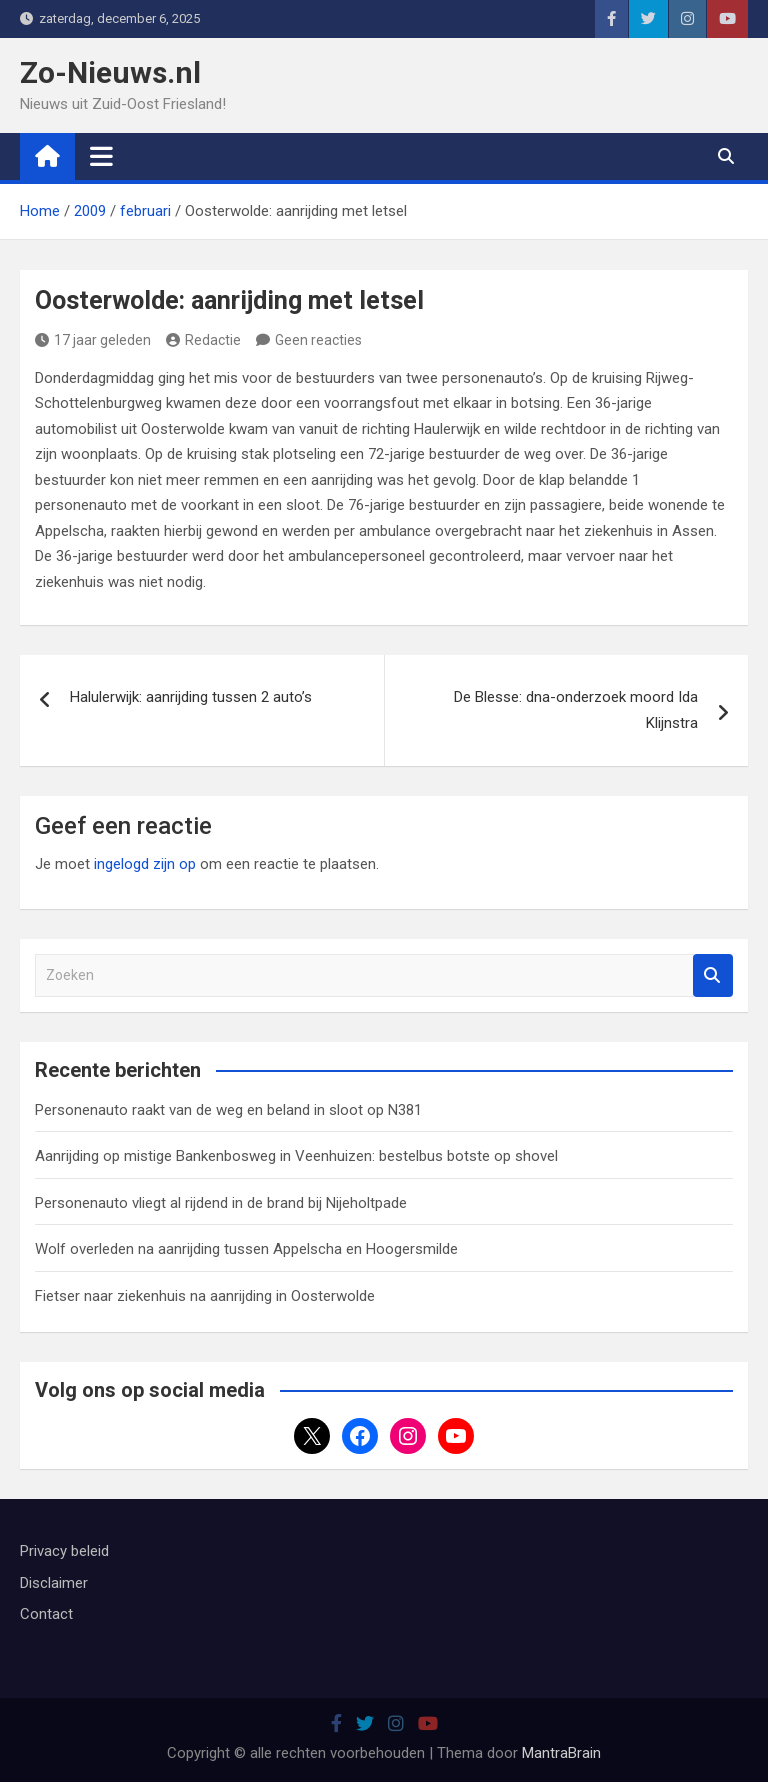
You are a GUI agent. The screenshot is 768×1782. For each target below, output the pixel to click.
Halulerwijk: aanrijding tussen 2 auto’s (191, 697)
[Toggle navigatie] (101, 156)
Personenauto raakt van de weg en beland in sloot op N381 (228, 1110)
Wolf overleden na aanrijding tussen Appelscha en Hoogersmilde (246, 1249)
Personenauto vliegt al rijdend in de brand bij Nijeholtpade (221, 1203)
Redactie (203, 340)
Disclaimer (54, 1583)
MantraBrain (561, 1753)
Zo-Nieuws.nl (110, 72)
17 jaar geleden (93, 340)
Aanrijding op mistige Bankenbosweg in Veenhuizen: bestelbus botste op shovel (296, 1156)
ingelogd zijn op (145, 864)
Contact (46, 1614)
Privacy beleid (64, 1551)
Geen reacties (318, 340)
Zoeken (713, 975)
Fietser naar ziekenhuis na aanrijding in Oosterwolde (205, 1296)
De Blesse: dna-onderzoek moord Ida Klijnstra (576, 710)
